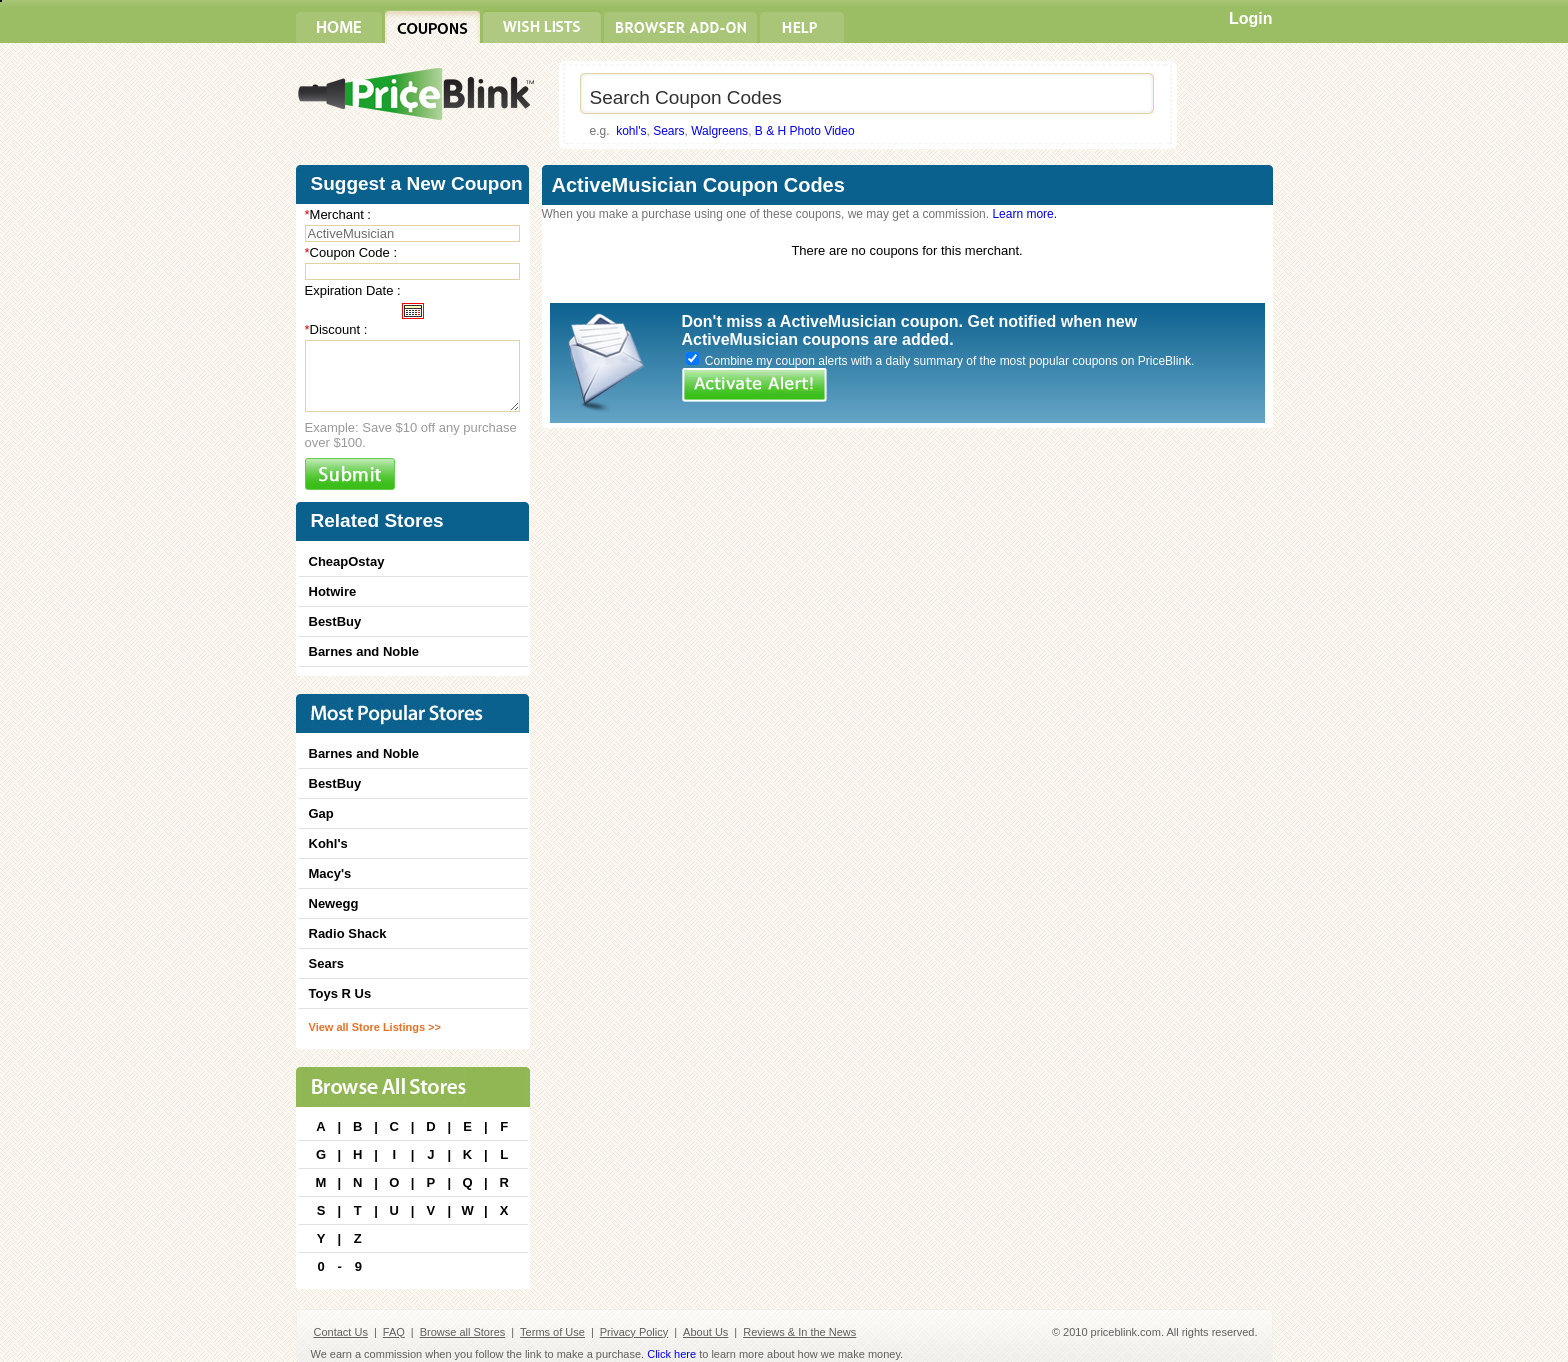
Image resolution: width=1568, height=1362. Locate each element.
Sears (668, 131)
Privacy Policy (634, 1332)
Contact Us (341, 1332)
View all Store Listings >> (375, 1027)
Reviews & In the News (799, 1332)
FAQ (394, 1332)
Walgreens (719, 131)
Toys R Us (340, 993)
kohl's (631, 131)
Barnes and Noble (364, 651)
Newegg (334, 903)
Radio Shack (348, 933)
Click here (671, 1354)
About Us (705, 1332)
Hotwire (333, 591)
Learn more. (1024, 214)
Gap (321, 813)
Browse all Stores (463, 1332)
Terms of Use (552, 1332)
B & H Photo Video (805, 131)
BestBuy (335, 621)
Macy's (330, 873)
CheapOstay (347, 561)
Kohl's (328, 843)
